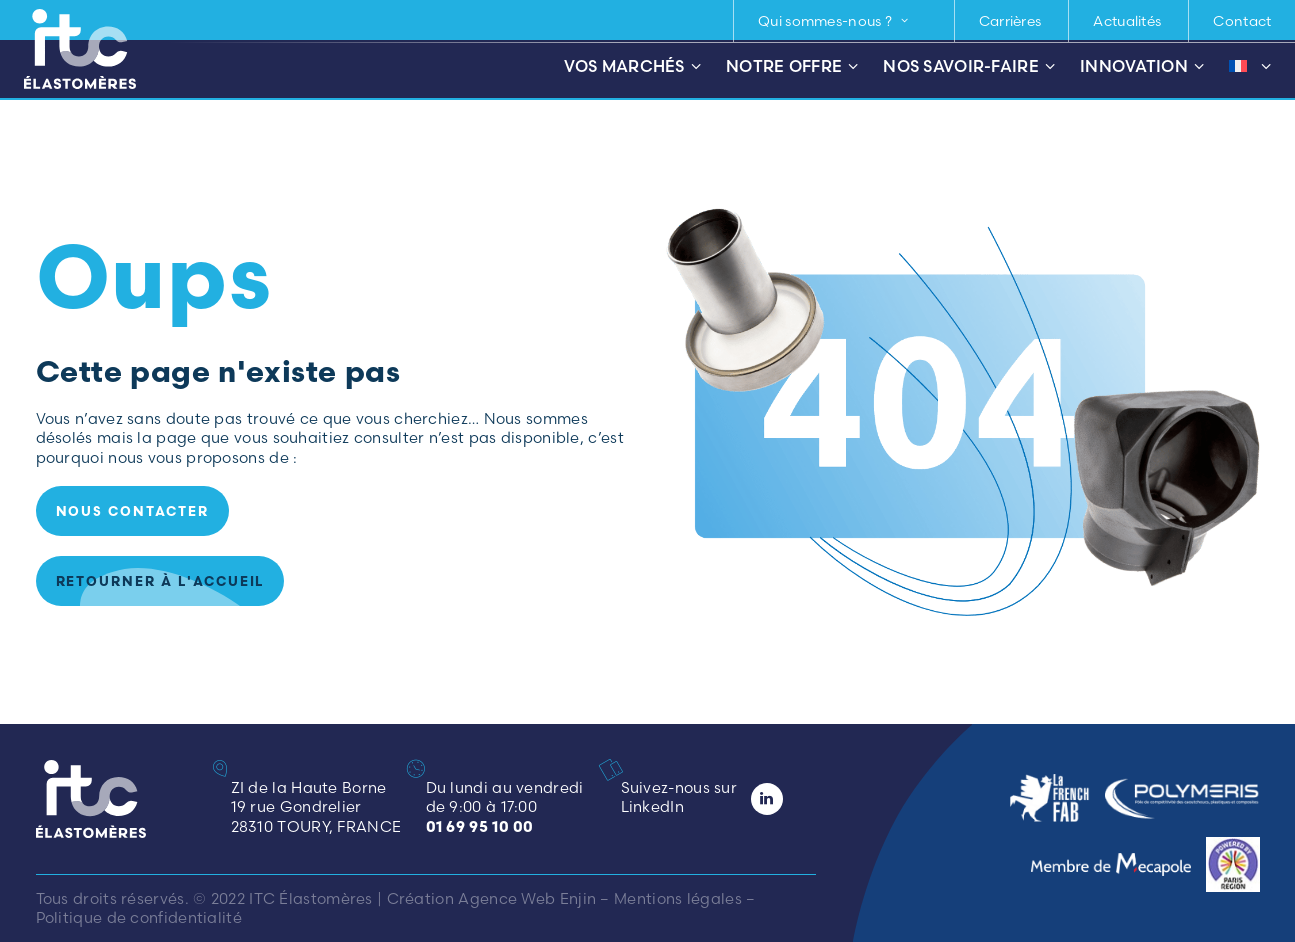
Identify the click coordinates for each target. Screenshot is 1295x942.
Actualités (1127, 21)
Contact (1242, 21)
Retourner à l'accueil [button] (160, 581)
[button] (617, 769)
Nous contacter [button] (132, 511)
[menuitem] (842, 21)
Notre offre (792, 66)
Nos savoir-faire (969, 66)
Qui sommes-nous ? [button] (833, 21)
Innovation (1142, 66)
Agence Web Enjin (527, 898)
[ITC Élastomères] (80, 49)
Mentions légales (678, 898)
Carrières (1010, 21)
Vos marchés (632, 66)
